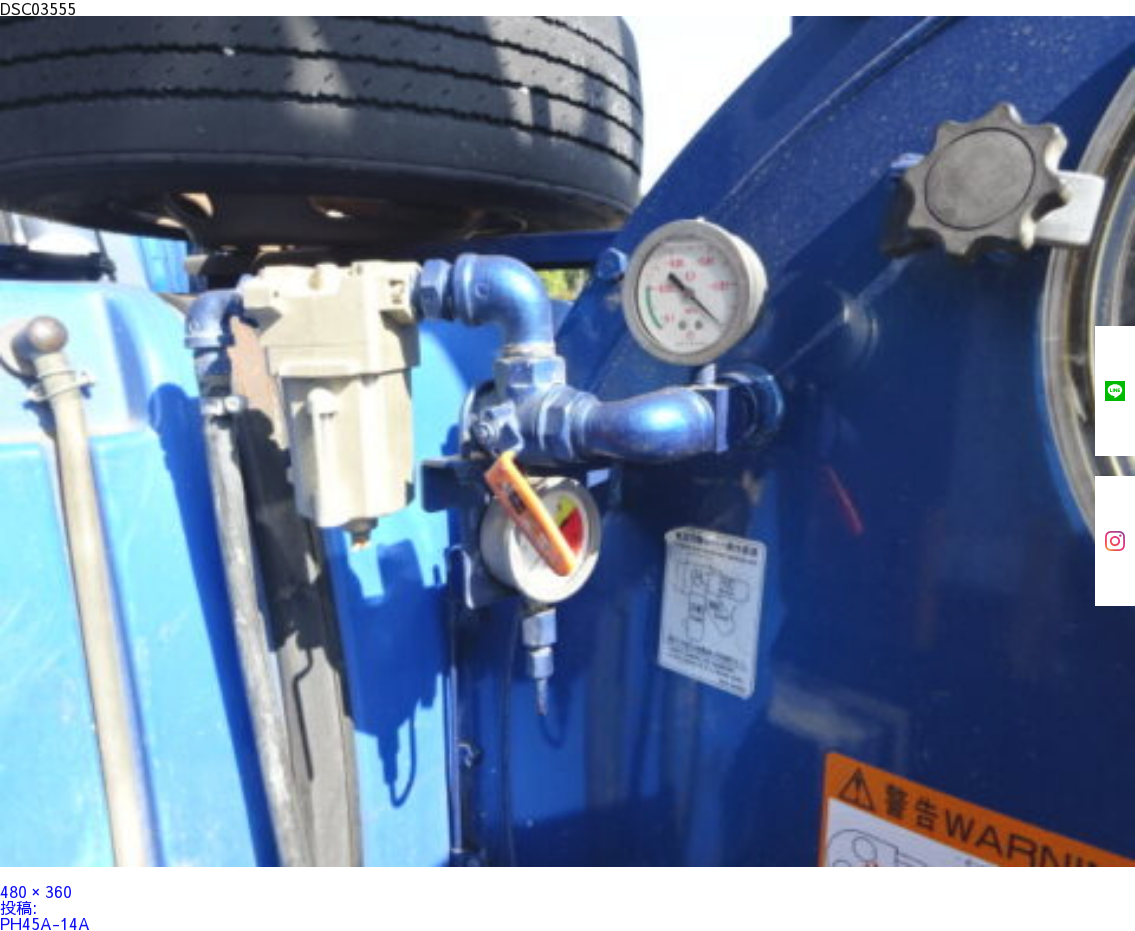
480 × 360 (36, 891)
